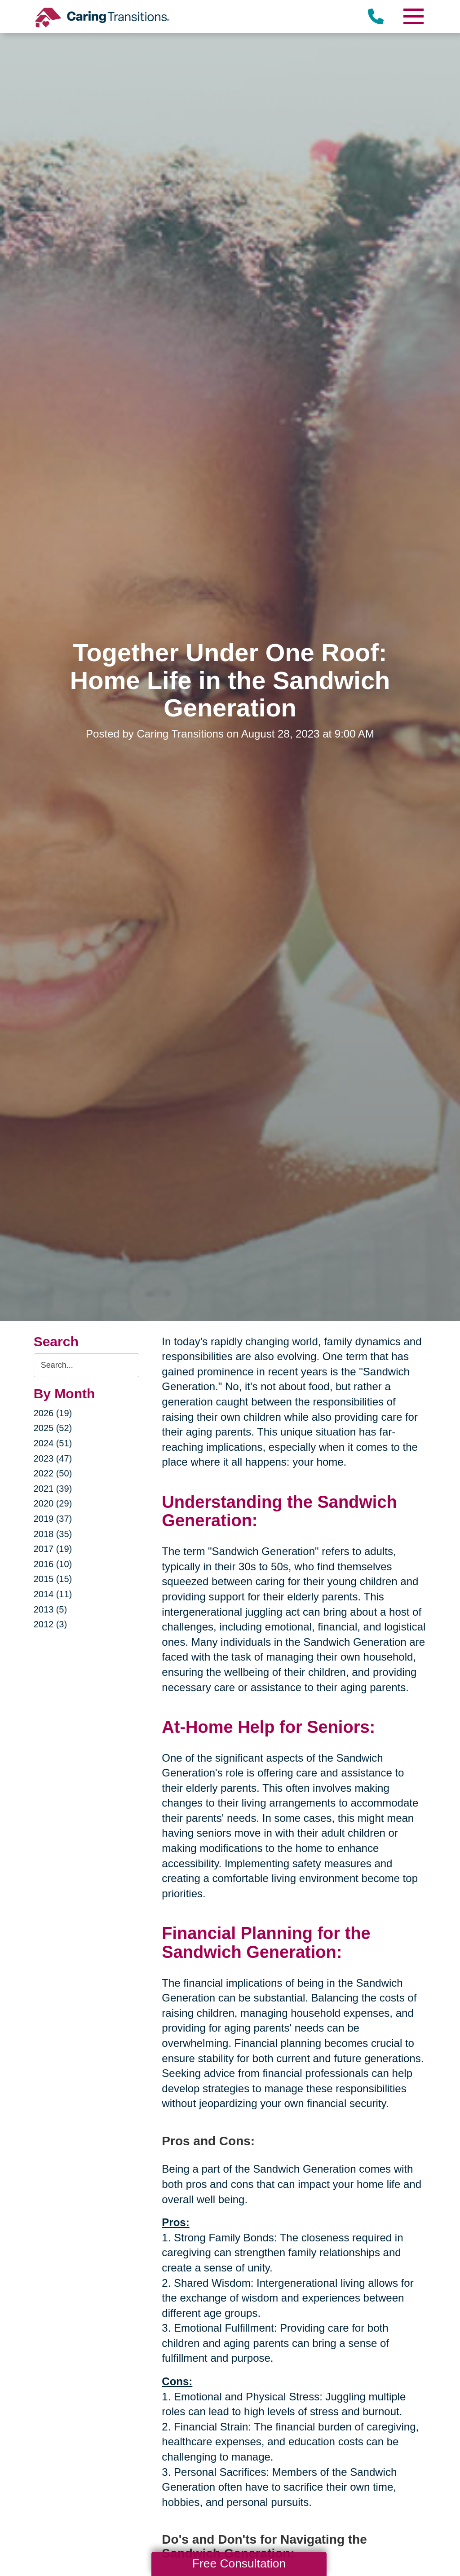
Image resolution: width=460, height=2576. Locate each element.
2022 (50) (53, 1473)
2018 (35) (53, 1534)
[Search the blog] (87, 1365)
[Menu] (412, 16)
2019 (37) (53, 1519)
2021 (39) (53, 1488)
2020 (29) (53, 1503)
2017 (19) (53, 1549)
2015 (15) (53, 1579)
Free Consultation (239, 2563)
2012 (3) (50, 1624)
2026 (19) (53, 1413)
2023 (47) (53, 1458)
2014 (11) (53, 1594)
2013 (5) (50, 1609)
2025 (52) (53, 1428)
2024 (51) (53, 1443)
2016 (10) (53, 1564)
